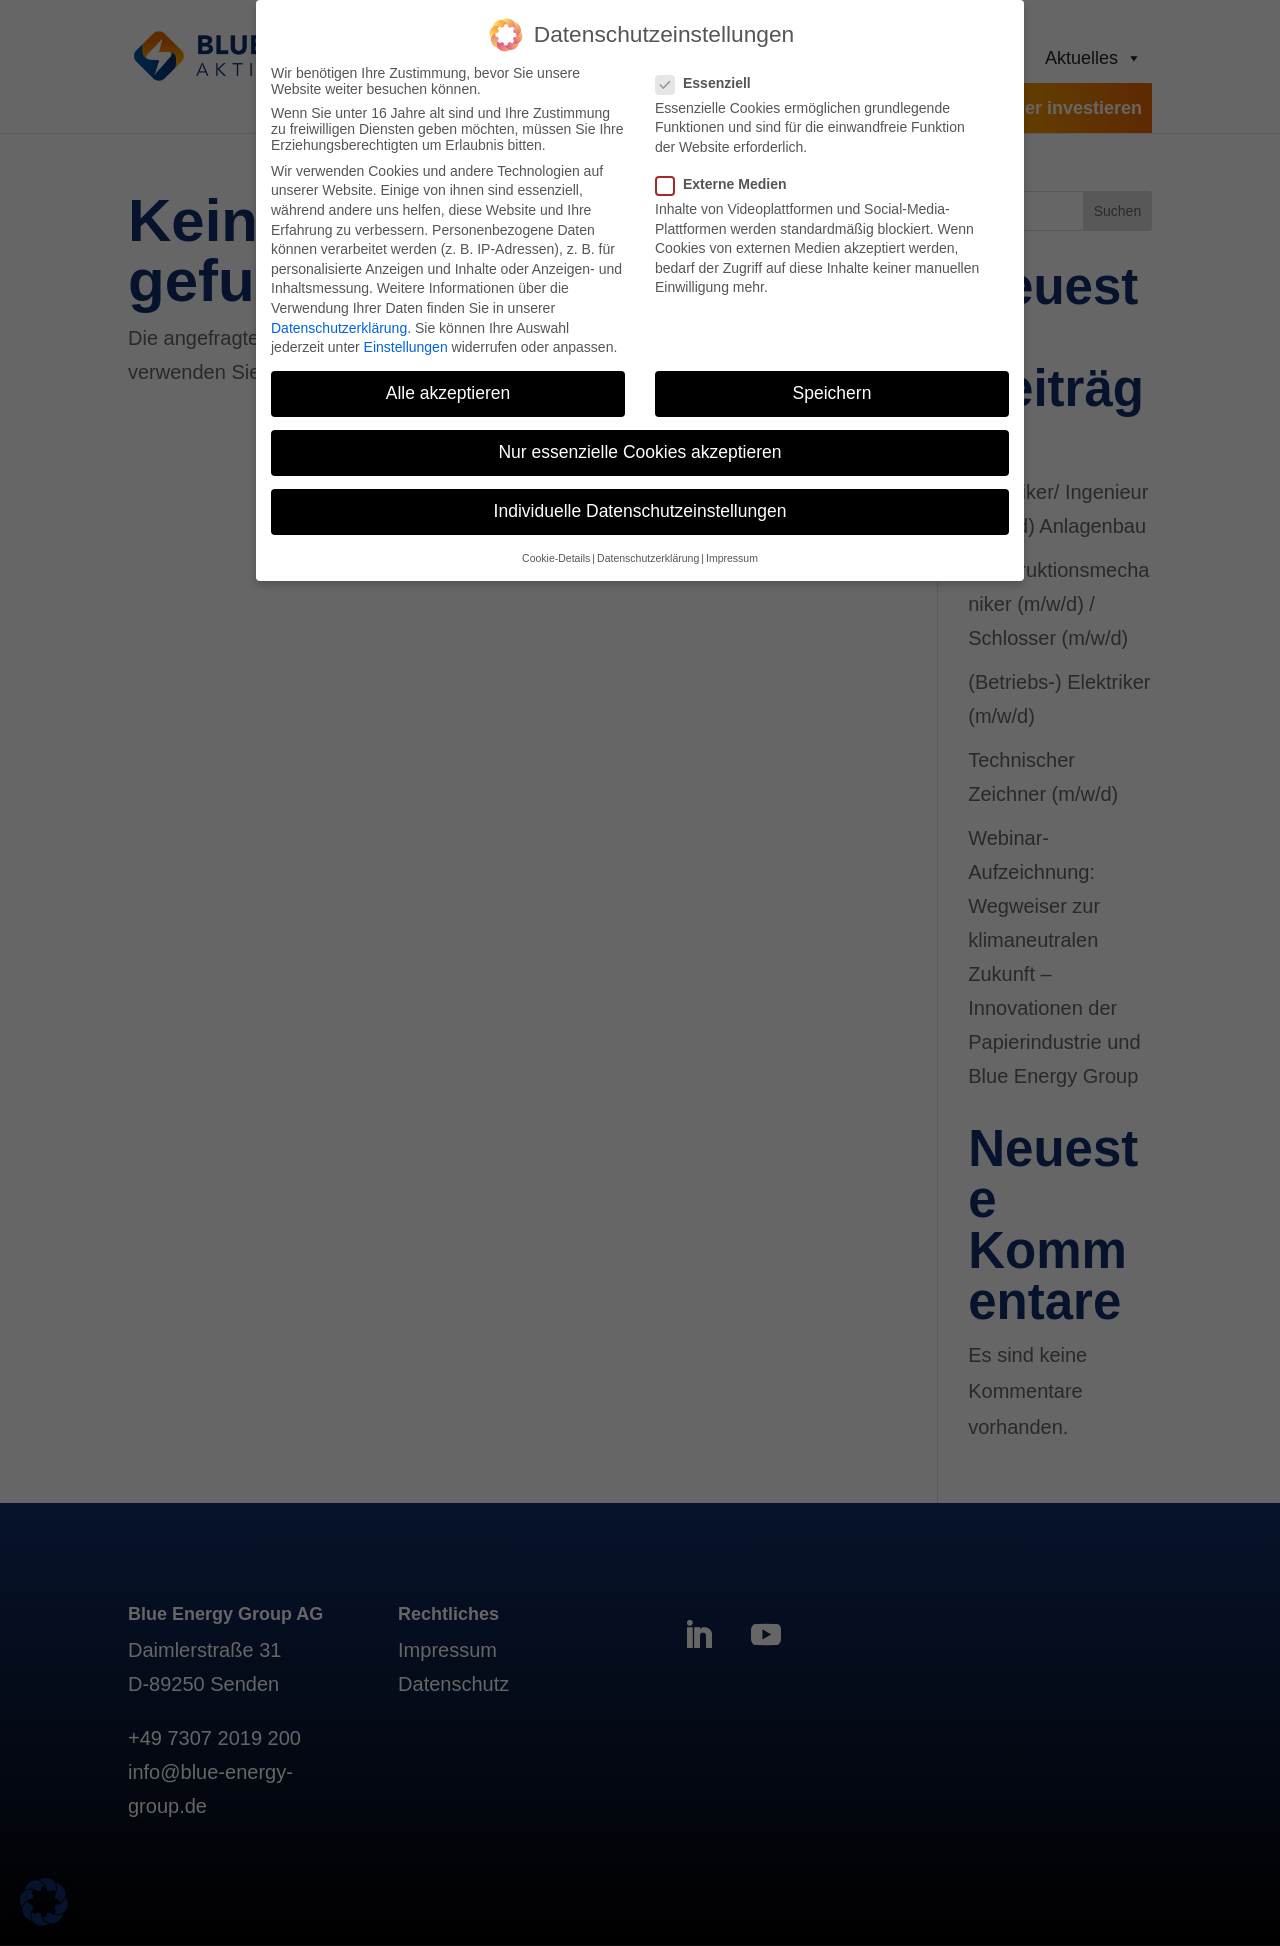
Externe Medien (729, 174)
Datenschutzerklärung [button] (648, 548)
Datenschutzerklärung (339, 318)
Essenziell (711, 73)
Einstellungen (406, 338)
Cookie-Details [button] (556, 548)
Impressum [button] (732, 548)
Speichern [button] (832, 384)
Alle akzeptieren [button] (448, 384)
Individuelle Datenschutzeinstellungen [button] (640, 502)
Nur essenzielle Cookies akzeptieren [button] (639, 443)
